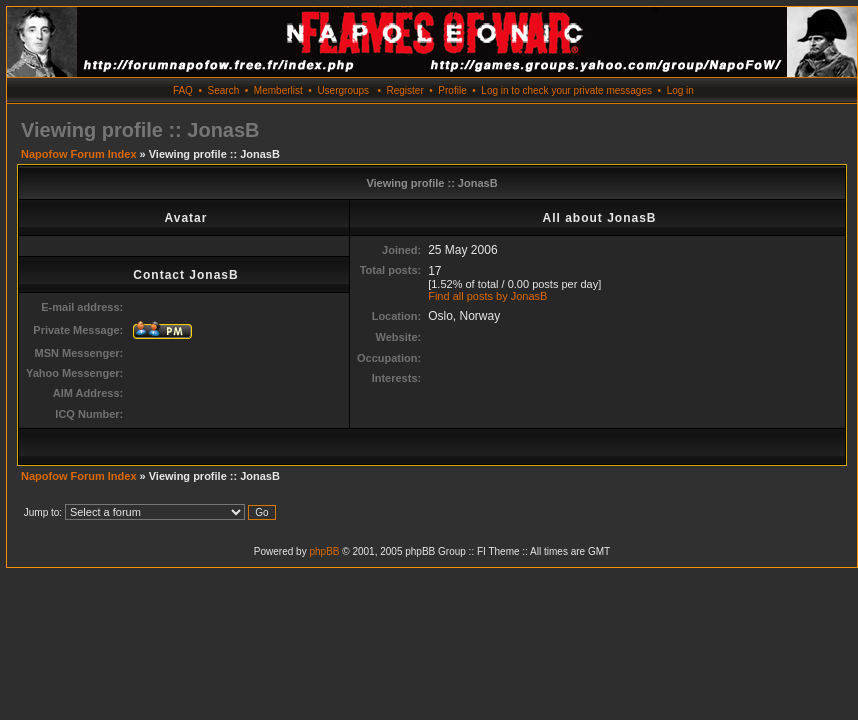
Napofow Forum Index (79, 154)
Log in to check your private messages (566, 90)
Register (404, 90)
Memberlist (278, 90)
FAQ (183, 90)
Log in (680, 90)
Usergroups (343, 90)
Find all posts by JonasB (487, 296)
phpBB (324, 551)
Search (224, 90)
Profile (452, 90)
